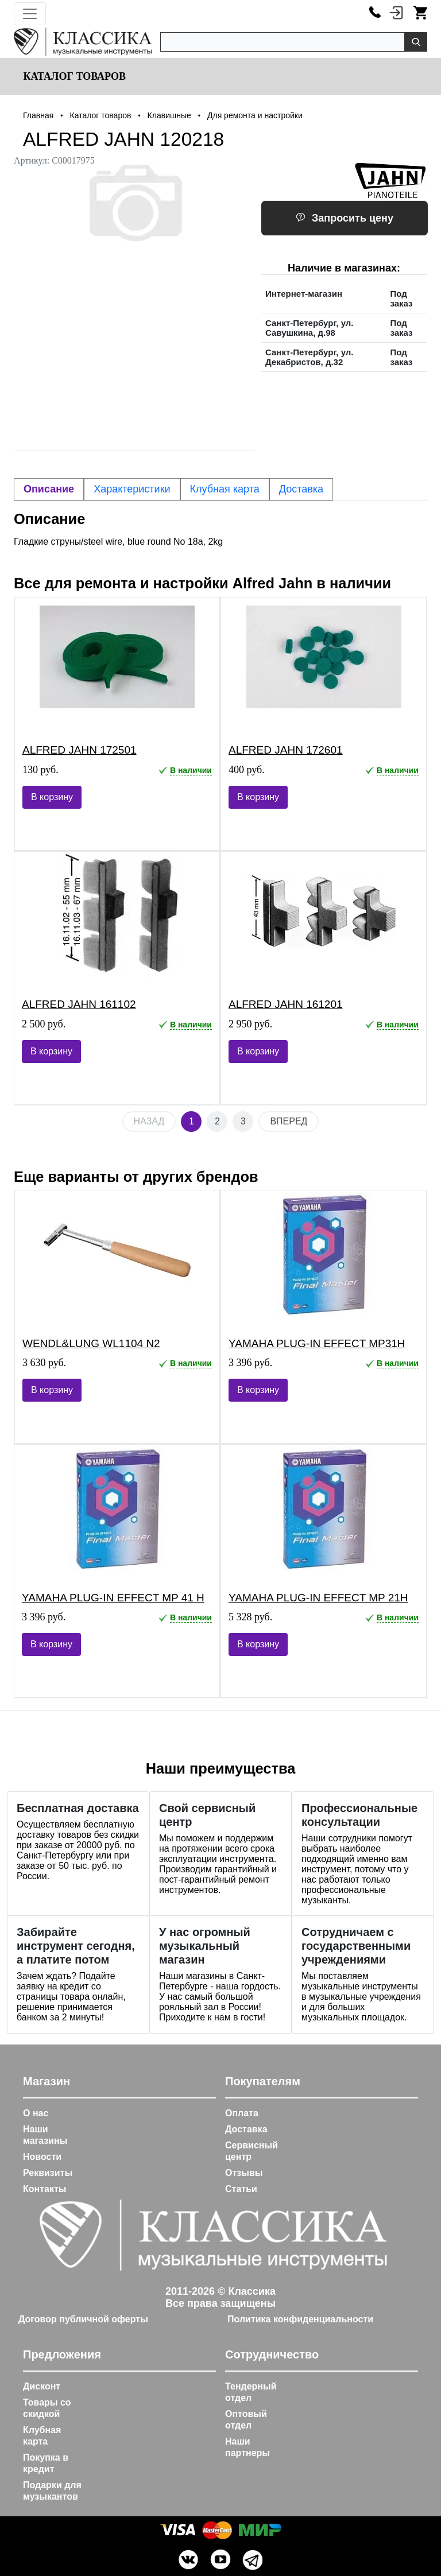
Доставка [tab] (301, 489)
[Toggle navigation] (30, 13)
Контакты (44, 2189)
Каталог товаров (73, 76)
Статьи (241, 2189)
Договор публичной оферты (83, 2319)
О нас (35, 2113)
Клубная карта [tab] (225, 489)
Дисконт (41, 2386)
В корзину (52, 797)
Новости (42, 2157)
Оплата (241, 2113)
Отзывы (243, 2173)
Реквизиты (47, 2173)
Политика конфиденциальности (300, 2319)
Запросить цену (344, 218)
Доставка (246, 2129)
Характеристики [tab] (132, 489)
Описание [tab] (49, 489)
